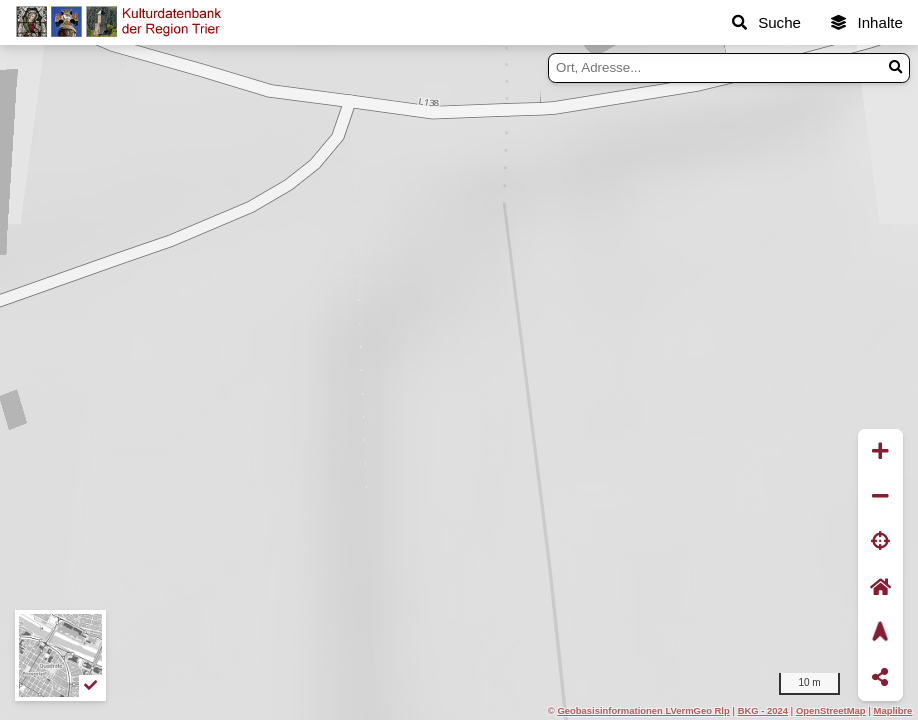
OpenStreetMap (831, 710)
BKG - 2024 (763, 710)
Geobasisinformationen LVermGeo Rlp (643, 710)
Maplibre (893, 710)
